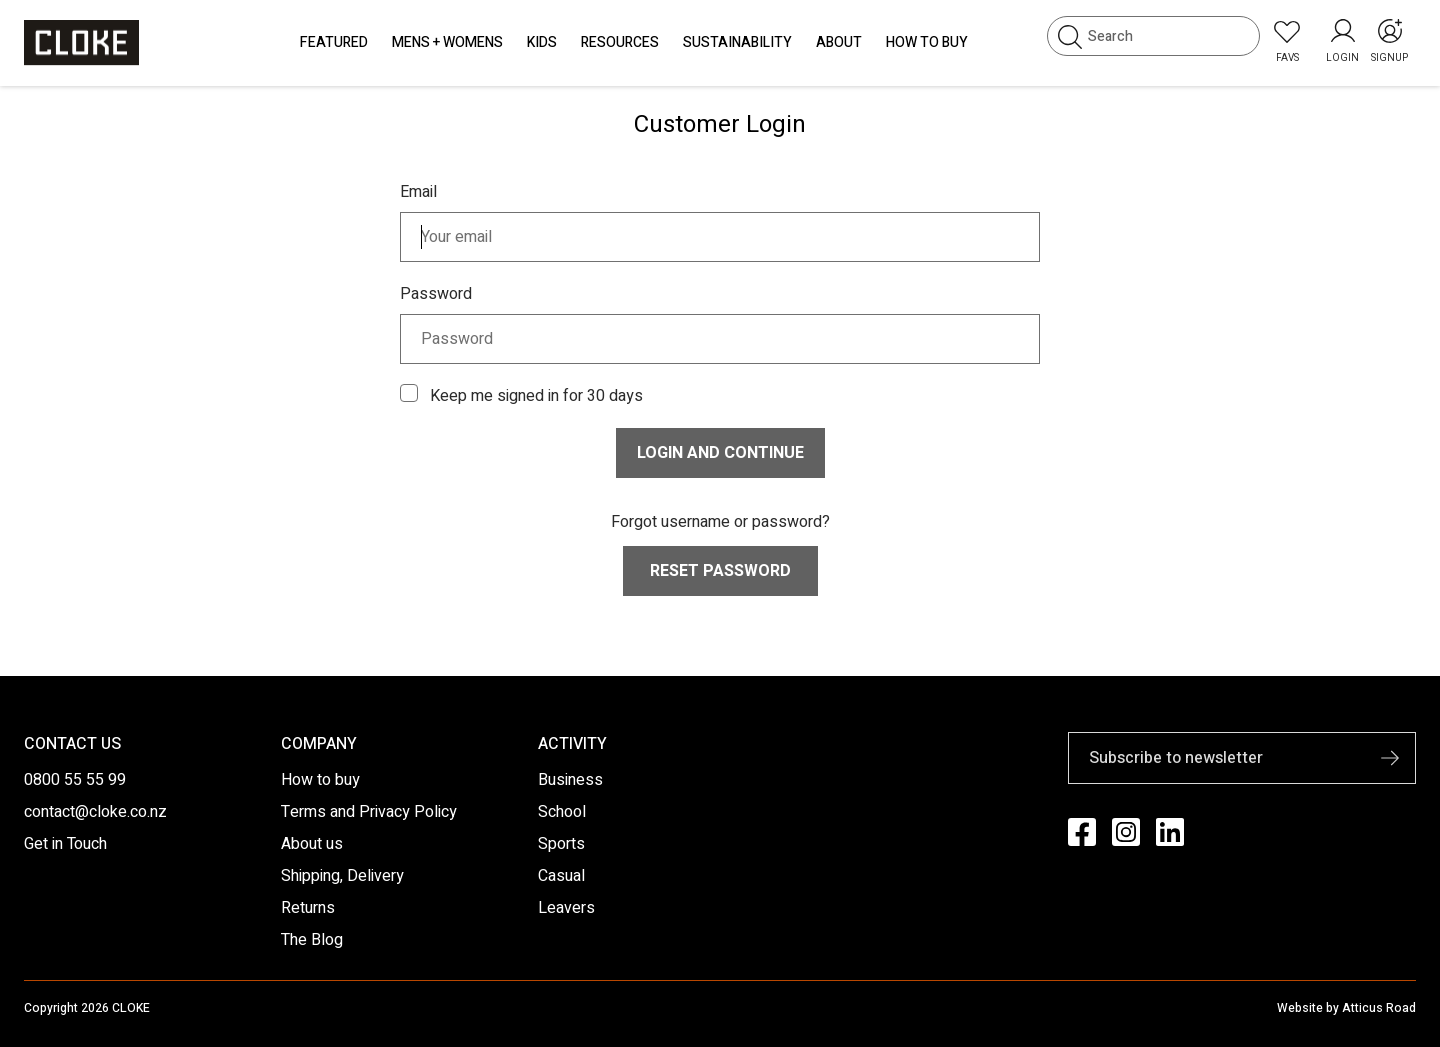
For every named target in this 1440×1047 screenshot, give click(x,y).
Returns (308, 908)
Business (570, 780)
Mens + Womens (447, 42)
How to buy (320, 780)
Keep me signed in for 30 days (536, 396)
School (562, 812)
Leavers (566, 908)
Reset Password (720, 571)
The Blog (312, 940)
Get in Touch (65, 844)
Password (436, 294)
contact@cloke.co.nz (95, 812)
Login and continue (720, 453)
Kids (542, 42)
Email (418, 192)
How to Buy (927, 42)
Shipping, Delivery (342, 876)
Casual (561, 876)
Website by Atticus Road (1346, 1008)
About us (312, 844)
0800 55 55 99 (75, 780)
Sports (561, 844)
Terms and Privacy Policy (369, 812)
